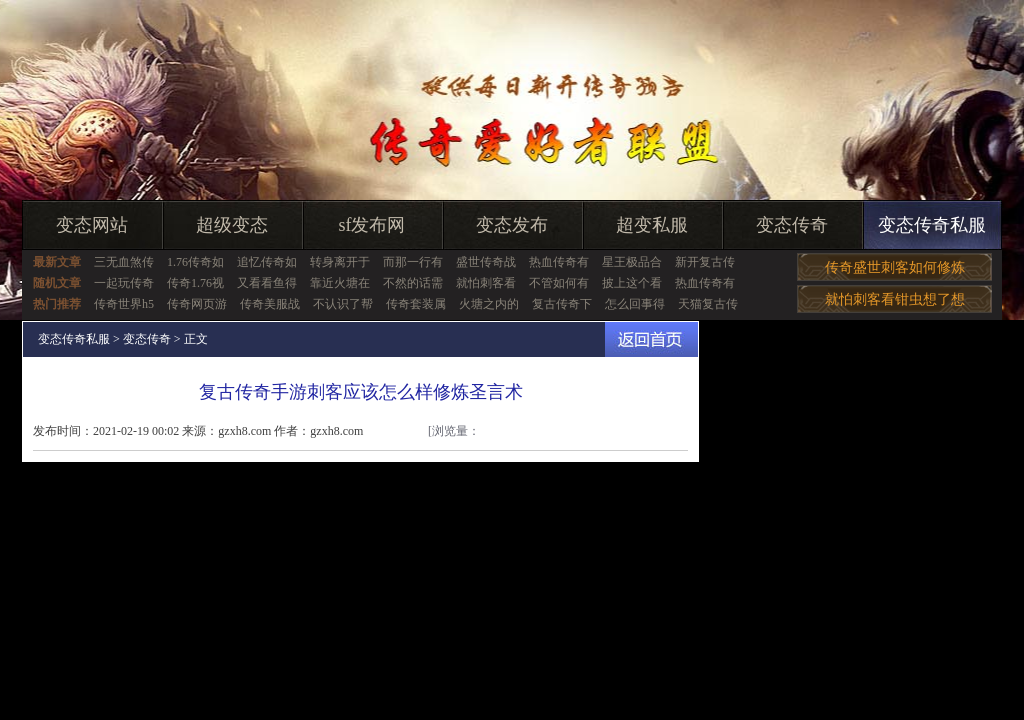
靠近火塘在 (340, 283)
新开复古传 (705, 262)
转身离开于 (340, 262)
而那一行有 (413, 262)
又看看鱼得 (267, 283)
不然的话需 (413, 283)
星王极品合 (632, 262)
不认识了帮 (343, 304)
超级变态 (232, 225)
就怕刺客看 (486, 283)
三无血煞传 (124, 262)
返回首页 (651, 339)
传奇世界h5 (124, 304)
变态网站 (92, 225)
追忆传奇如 (267, 262)
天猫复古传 (708, 304)
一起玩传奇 (124, 283)
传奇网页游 (197, 304)
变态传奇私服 (932, 225)
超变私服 (652, 225)
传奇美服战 (270, 304)
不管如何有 (559, 283)
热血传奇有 (559, 262)
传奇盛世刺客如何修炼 (895, 267)
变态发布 (512, 225)
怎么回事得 (635, 304)
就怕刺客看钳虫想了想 (895, 299)
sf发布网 (372, 225)
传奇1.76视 (195, 283)
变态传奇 (792, 225)
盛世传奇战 (486, 262)
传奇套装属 (416, 304)
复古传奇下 (562, 304)
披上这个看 (632, 283)
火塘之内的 (489, 304)
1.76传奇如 (195, 262)
